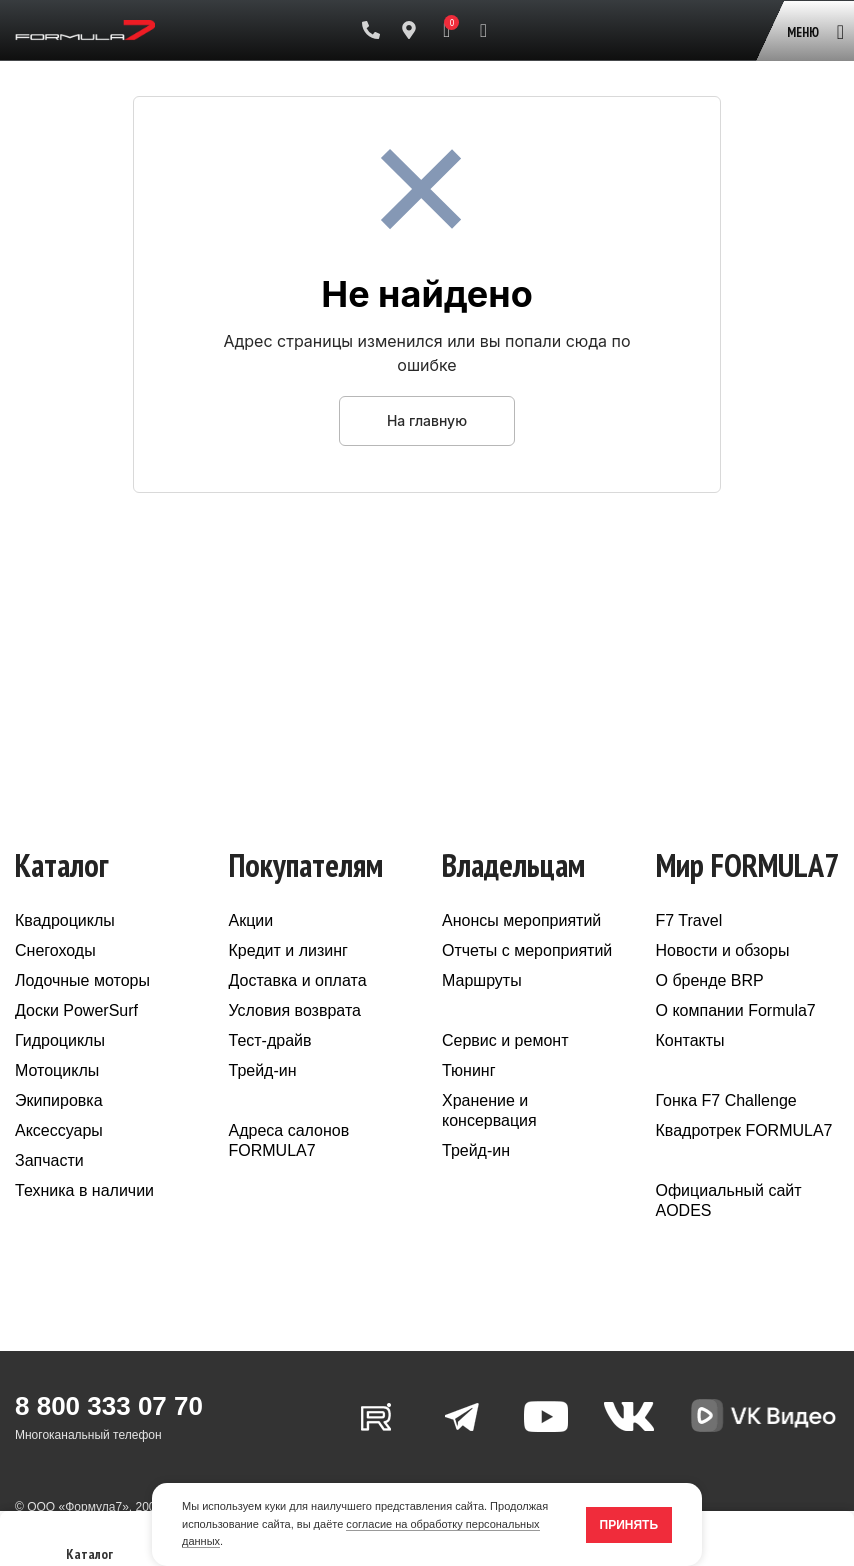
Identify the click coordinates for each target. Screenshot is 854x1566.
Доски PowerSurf (76, 1010)
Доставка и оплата (298, 980)
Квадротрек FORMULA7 (744, 1130)
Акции (251, 920)
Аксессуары (59, 1130)
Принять (629, 1525)
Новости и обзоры (723, 950)
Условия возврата (295, 1010)
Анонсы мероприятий (521, 920)
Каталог (89, 1544)
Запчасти (49, 1160)
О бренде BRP (710, 980)
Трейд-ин (263, 1070)
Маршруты (482, 980)
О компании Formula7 (736, 1010)
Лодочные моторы (82, 980)
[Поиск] (483, 30)
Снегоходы (55, 950)
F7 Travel (689, 920)
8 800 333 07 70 (109, 1406)
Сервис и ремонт (505, 1040)
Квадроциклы (65, 920)
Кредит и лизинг (288, 950)
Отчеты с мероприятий (527, 950)
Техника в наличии (84, 1190)
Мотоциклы (57, 1070)
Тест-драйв (270, 1040)
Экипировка (59, 1100)
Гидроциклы (60, 1040)
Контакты (690, 1040)
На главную (427, 420)
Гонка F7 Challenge (726, 1100)
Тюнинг (469, 1070)
